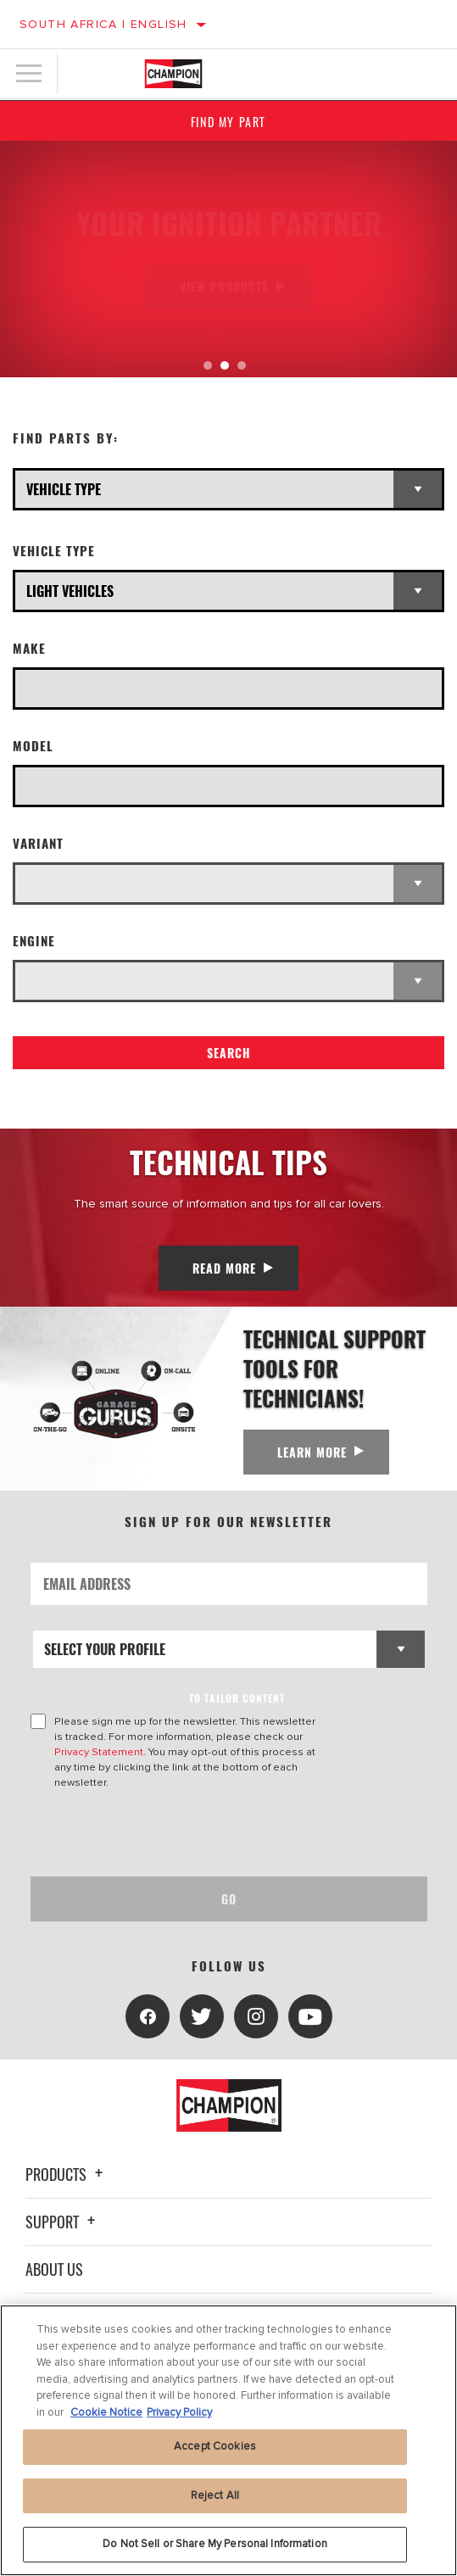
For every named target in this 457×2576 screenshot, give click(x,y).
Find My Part (228, 122)
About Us (54, 2269)
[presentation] (172, 1833)
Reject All (215, 2495)
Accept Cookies (215, 2446)
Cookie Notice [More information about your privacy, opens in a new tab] (106, 2412)
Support (62, 2222)
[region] (228, 2440)
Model (33, 745)
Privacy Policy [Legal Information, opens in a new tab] (179, 2412)
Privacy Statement (98, 1752)
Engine (34, 940)
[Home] (173, 74)
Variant (38, 843)
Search (229, 1053)
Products (66, 2174)
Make (29, 648)
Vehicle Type (54, 550)
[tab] (207, 365)
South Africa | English (103, 24)
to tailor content (237, 1698)
